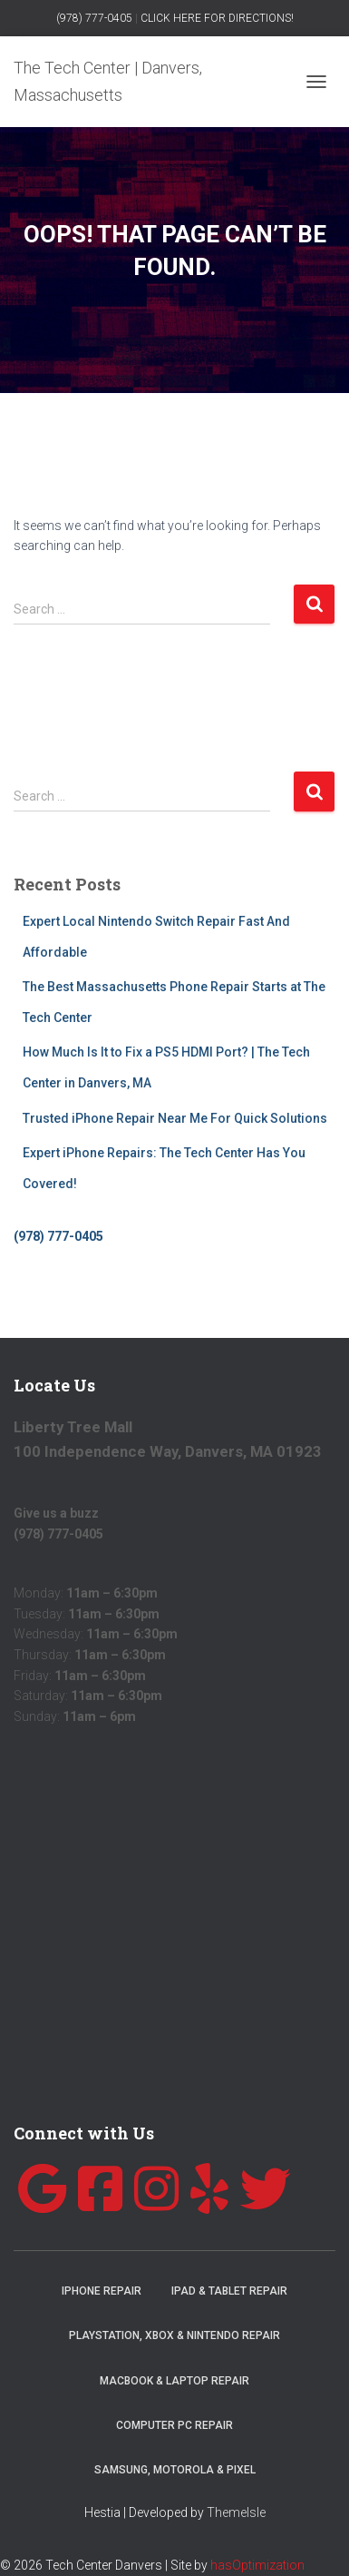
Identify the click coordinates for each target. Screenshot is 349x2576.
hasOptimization (257, 2565)
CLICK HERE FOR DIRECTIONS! (217, 18)
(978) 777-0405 (94, 18)
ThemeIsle (236, 2512)
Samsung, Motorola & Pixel (175, 2469)
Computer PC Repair (174, 2425)
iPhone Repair (101, 2291)
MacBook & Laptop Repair (174, 2380)
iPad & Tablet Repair (229, 2291)
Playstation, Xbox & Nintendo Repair (174, 2335)
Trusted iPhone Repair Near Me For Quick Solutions (175, 1118)
